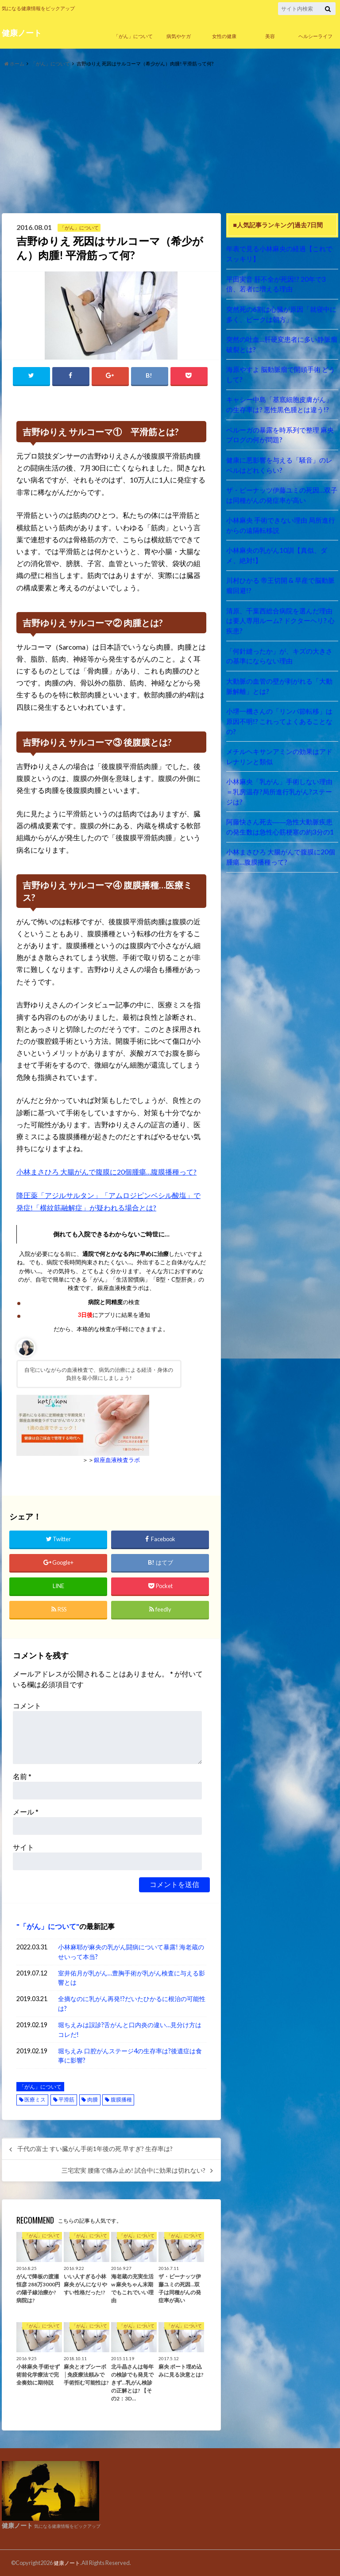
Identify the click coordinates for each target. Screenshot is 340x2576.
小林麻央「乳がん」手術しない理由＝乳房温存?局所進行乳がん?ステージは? (282, 748)
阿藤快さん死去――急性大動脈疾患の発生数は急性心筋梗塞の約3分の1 (282, 777)
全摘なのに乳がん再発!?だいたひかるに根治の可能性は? (131, 2003)
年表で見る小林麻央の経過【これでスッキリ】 (282, 253)
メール (26, 1811)
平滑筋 (66, 2099)
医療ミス (35, 2099)
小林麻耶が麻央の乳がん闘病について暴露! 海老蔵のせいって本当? (131, 1951)
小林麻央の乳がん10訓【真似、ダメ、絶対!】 (279, 544)
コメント (27, 1705)
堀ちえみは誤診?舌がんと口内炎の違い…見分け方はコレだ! (129, 2029)
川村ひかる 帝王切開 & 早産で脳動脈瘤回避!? (280, 573)
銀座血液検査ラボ (117, 1459)
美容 (270, 36)
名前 (22, 1776)
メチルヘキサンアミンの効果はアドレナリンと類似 (282, 718)
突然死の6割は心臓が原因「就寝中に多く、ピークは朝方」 (280, 311)
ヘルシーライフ (315, 36)
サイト (23, 1846)
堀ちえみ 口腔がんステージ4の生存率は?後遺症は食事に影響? (130, 2055)
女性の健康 (224, 36)
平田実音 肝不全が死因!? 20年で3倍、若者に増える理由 (281, 282)
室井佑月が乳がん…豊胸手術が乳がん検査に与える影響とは (131, 1977)
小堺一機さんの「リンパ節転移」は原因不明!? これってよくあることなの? (282, 690)
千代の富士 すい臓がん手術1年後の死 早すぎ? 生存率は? (95, 2148)
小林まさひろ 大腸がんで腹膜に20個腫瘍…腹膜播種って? (106, 1172)
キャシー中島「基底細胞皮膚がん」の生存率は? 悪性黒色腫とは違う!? (282, 398)
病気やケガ (178, 36)
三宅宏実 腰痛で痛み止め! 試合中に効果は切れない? (133, 2170)
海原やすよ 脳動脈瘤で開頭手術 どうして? (280, 370)
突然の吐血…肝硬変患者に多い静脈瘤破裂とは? (281, 340)
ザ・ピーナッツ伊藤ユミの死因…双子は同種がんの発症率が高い (281, 486)
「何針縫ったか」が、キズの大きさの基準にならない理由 (282, 631)
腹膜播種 (121, 2099)
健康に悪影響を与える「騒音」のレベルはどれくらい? (282, 457)
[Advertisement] (170, 141)
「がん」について (133, 36)
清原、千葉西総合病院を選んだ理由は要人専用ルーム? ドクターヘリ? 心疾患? (282, 602)
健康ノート (22, 32)
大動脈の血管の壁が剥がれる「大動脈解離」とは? (282, 661)
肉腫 (92, 2099)
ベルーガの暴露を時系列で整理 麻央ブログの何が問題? (279, 427)
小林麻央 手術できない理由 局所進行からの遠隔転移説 (280, 515)
